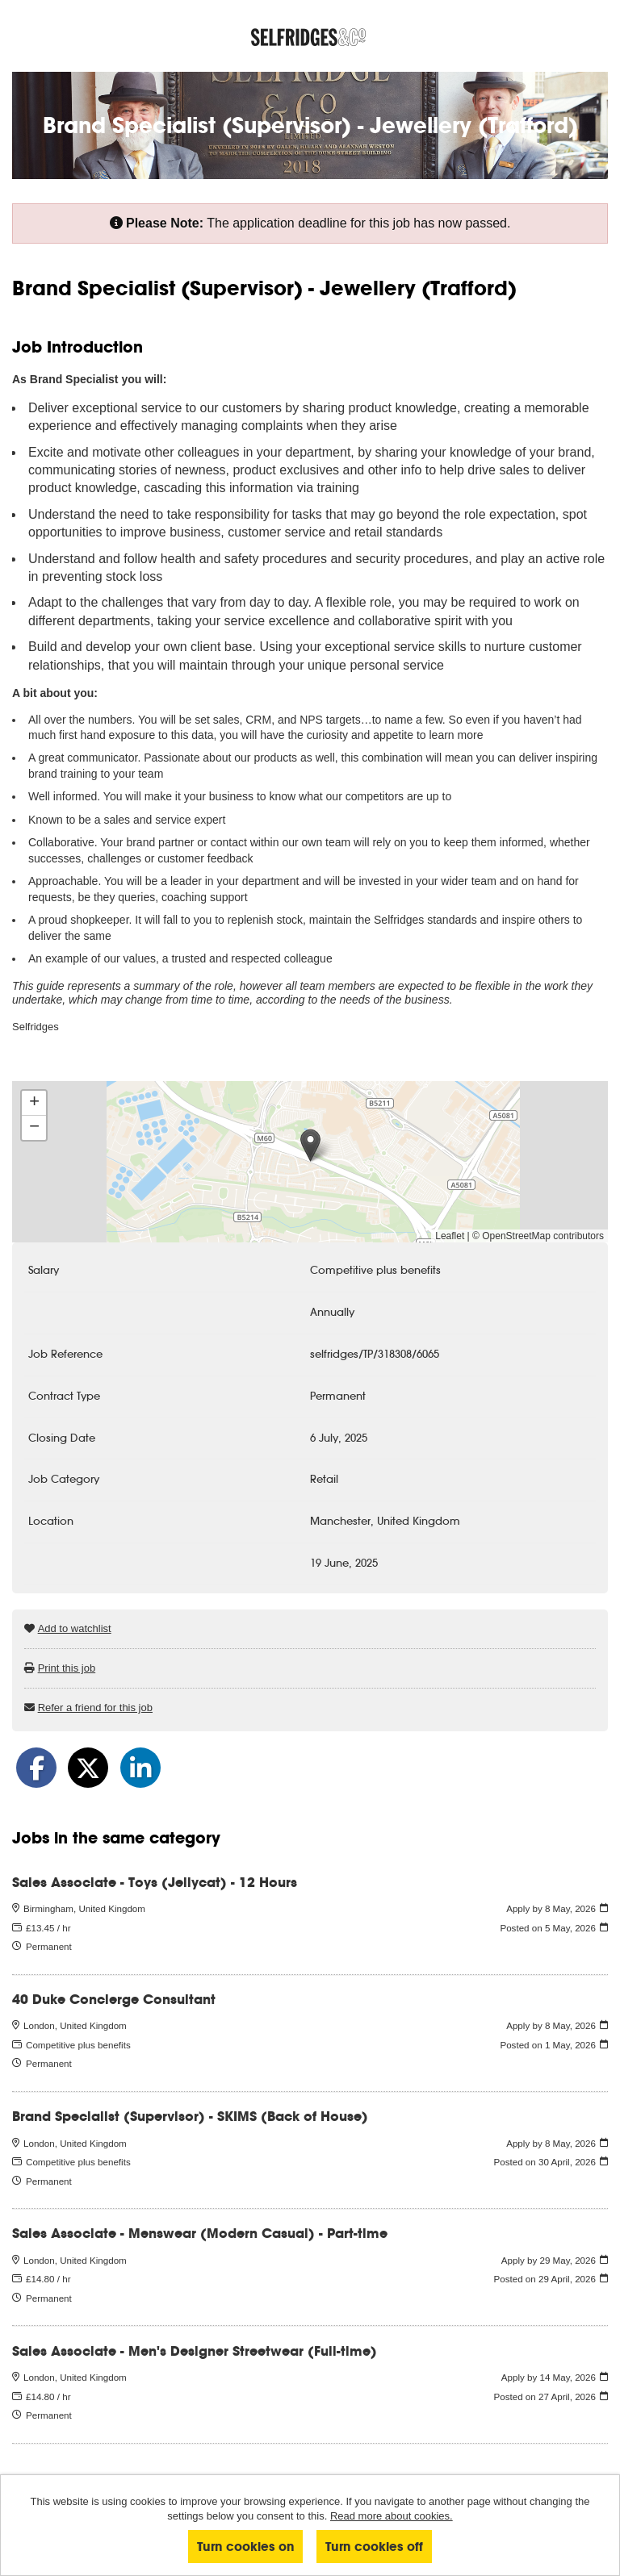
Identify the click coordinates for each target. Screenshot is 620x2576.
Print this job (67, 1668)
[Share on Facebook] (36, 1767)
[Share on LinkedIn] (140, 1767)
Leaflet (449, 1236)
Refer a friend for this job (95, 1707)
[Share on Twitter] (88, 1767)
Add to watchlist (74, 1628)
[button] (310, 1145)
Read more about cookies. (391, 2516)
